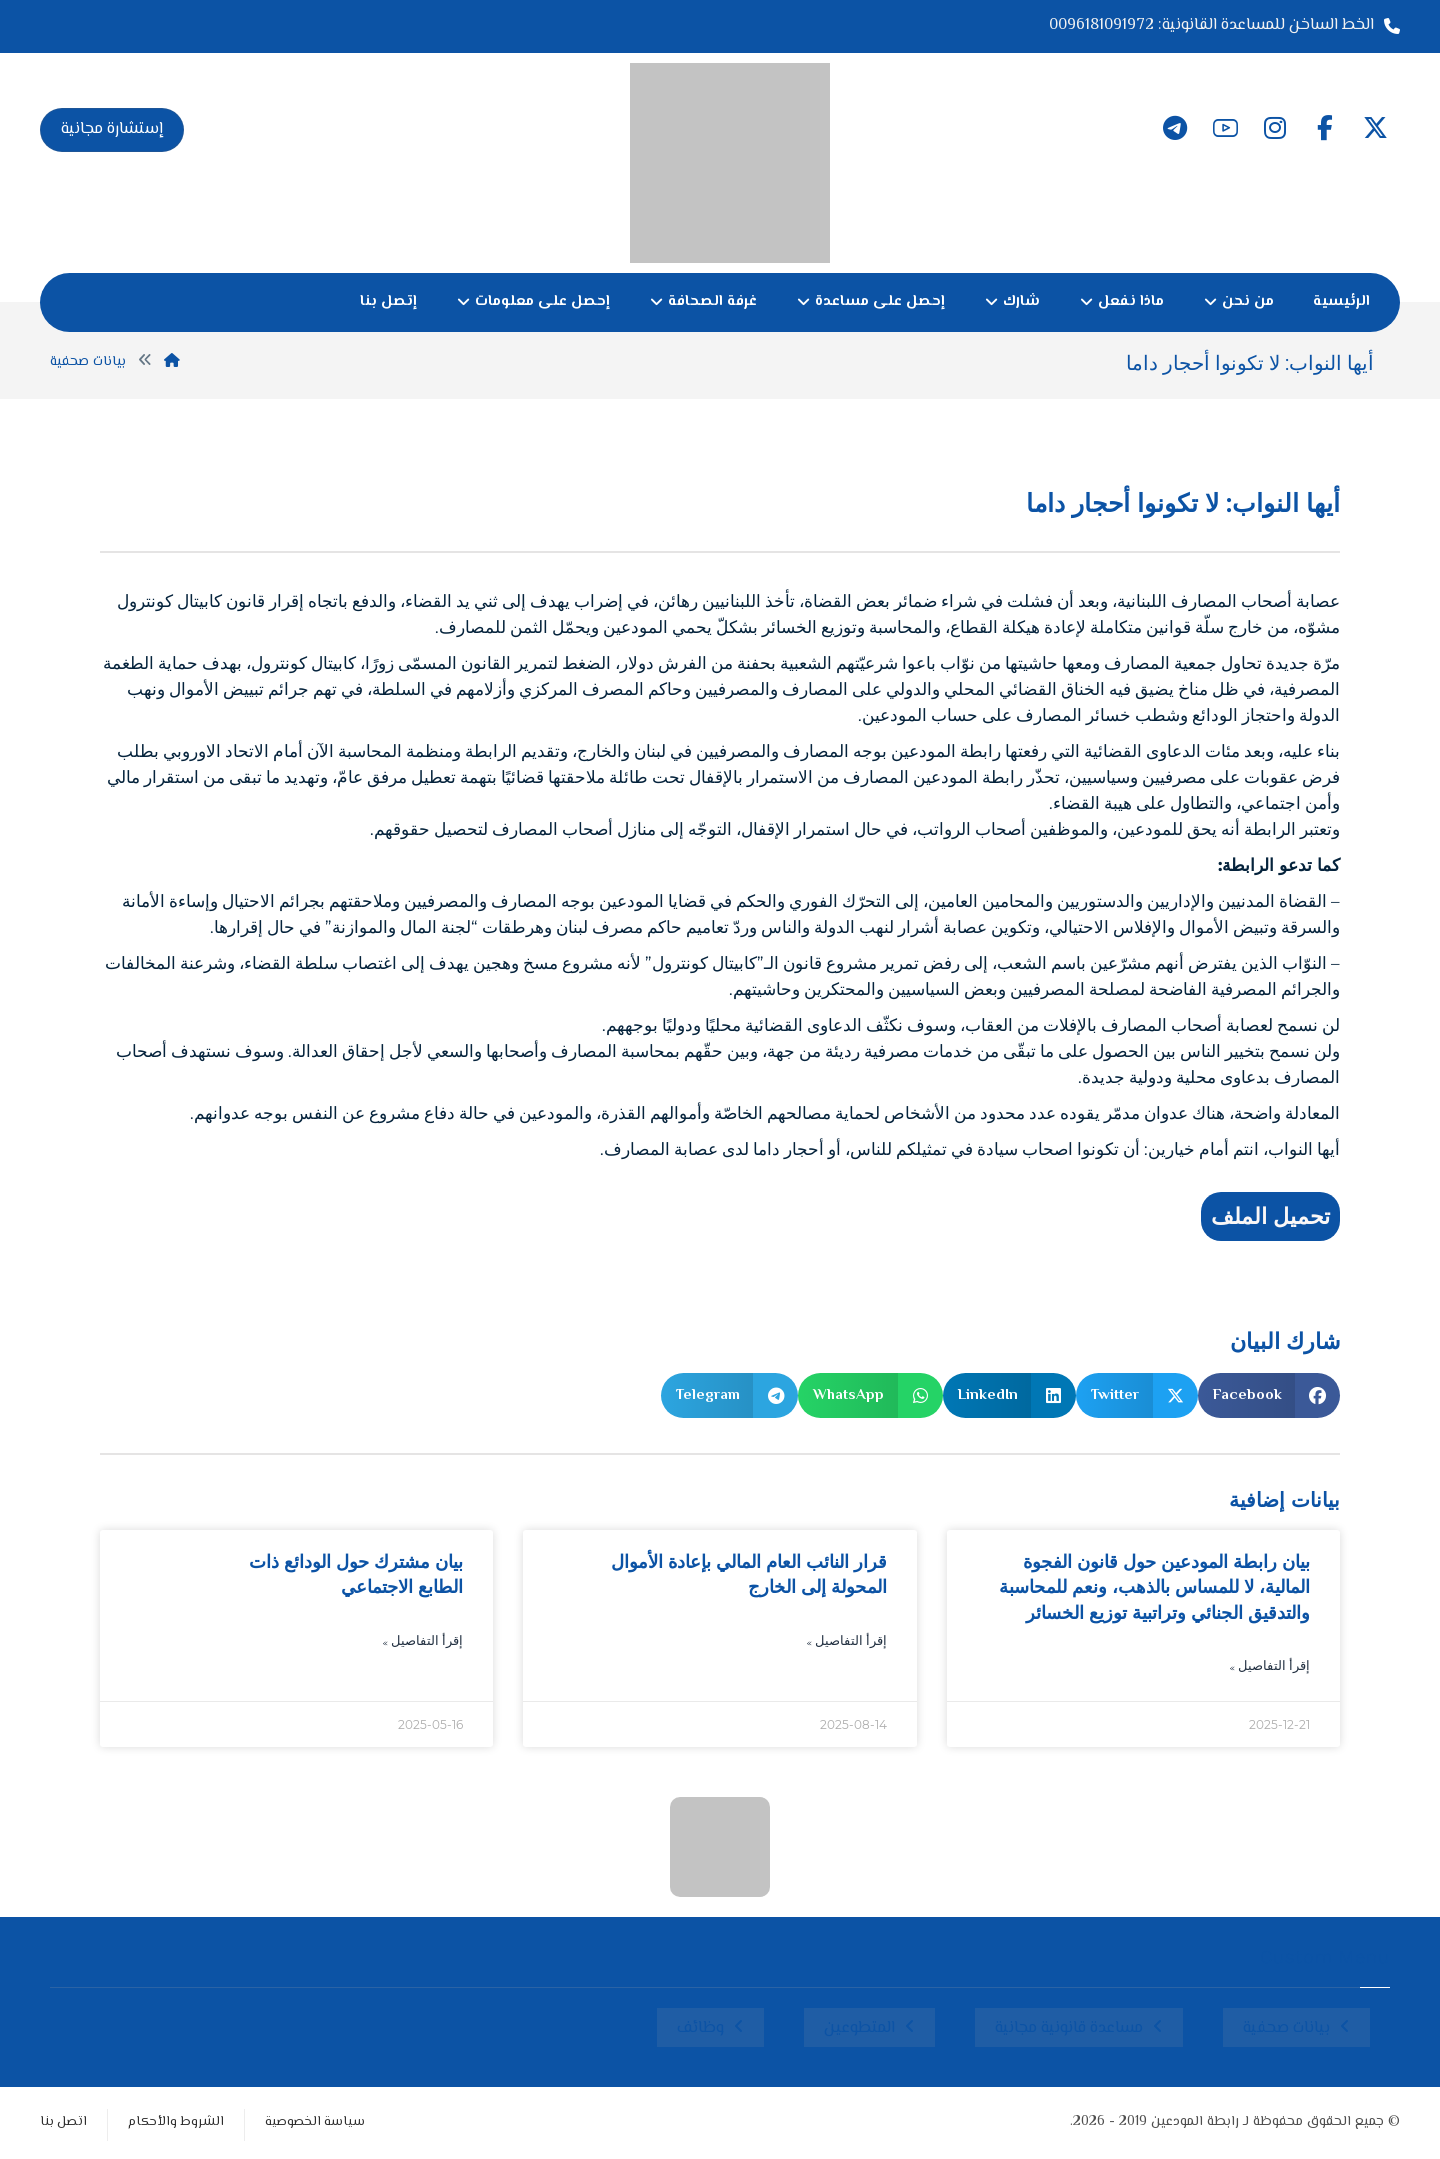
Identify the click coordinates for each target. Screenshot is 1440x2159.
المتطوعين (859, 2028)
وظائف (700, 2028)
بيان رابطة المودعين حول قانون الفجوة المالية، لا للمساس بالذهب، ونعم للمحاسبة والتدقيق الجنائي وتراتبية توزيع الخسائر (1154, 1587)
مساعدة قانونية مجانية (1069, 2028)
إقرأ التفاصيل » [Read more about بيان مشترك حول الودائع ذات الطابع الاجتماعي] (422, 1642)
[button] (1375, 128)
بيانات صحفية (1286, 2028)
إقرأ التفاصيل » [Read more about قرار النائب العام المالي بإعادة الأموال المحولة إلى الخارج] (846, 1642)
